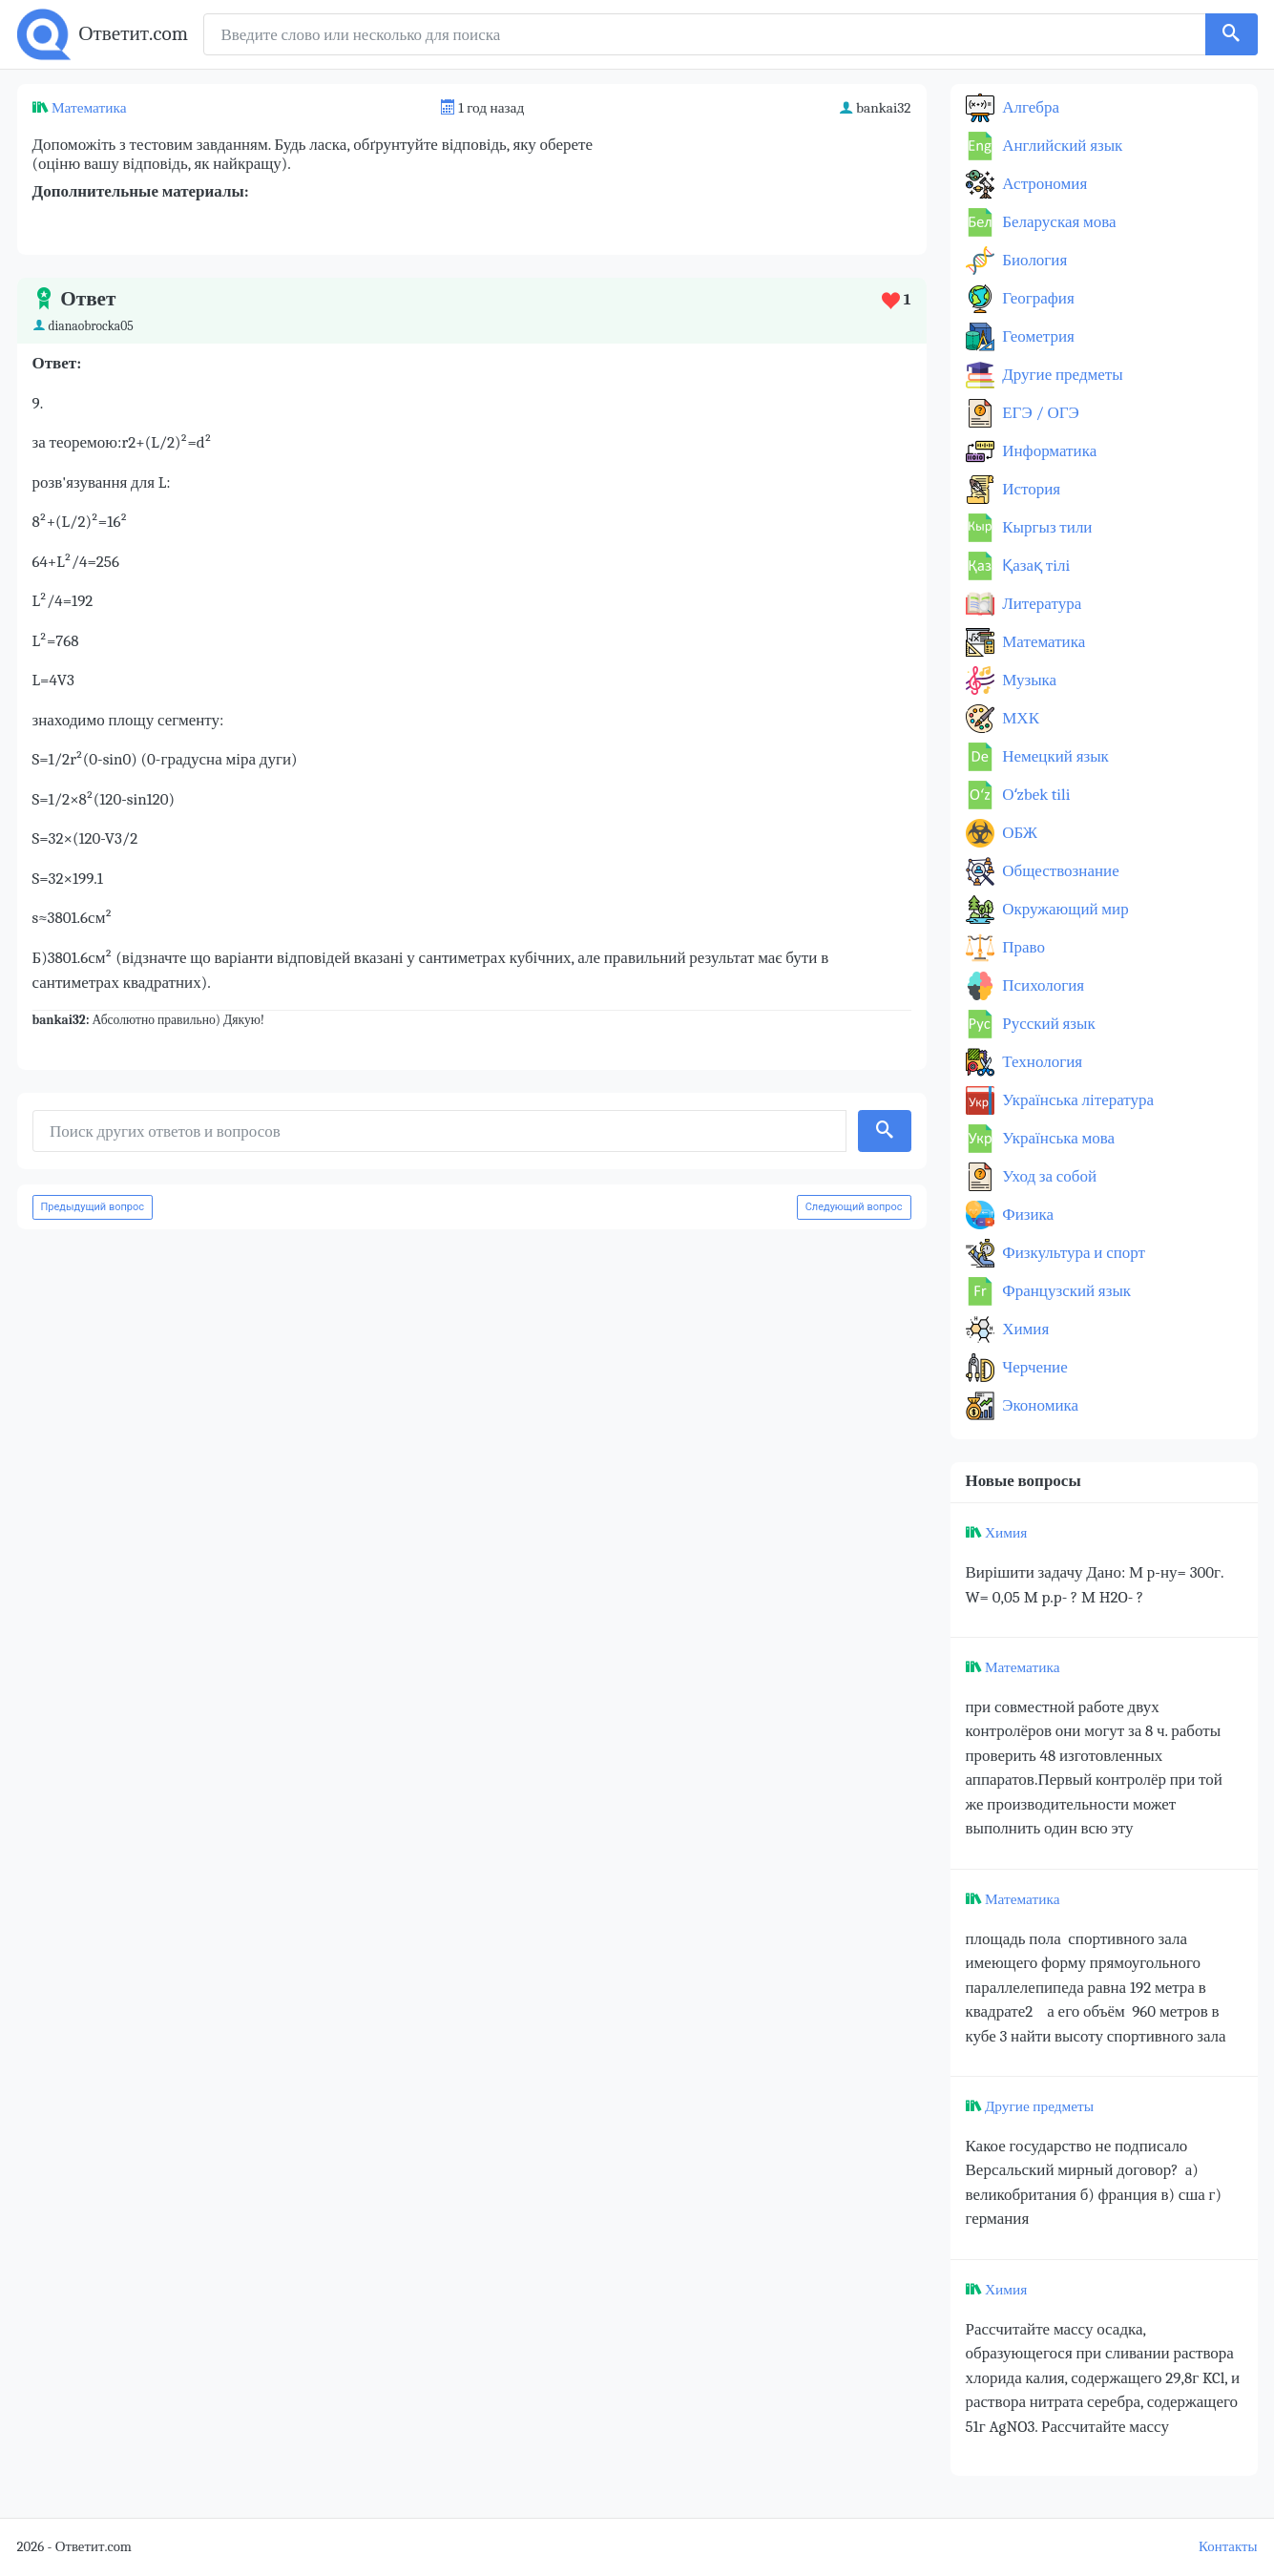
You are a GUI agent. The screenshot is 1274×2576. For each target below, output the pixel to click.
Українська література (1077, 1100)
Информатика (1048, 451)
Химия (1024, 1329)
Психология (1042, 985)
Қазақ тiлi (1035, 565)
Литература (1040, 604)
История (1030, 489)
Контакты (1228, 2547)
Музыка (1028, 680)
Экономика (1039, 1405)
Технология (1041, 1062)
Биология (1033, 260)
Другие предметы (1061, 375)
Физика (1027, 1214)
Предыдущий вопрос (93, 1207)
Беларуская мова (1058, 222)
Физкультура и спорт (1072, 1253)
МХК (1019, 718)
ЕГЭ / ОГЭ (1039, 413)
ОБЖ (1018, 833)
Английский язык (1061, 145)
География (1037, 298)
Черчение (1033, 1367)
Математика (89, 107)
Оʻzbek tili (1035, 794)
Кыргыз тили (1046, 527)
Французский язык (1065, 1291)
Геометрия (1037, 336)
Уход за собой (1048, 1176)
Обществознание (1059, 871)
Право (1022, 947)
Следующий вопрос (854, 1207)
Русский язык (1047, 1024)
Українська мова (1057, 1138)
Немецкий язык (1054, 756)
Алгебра (1029, 107)
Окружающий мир (1064, 909)
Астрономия (1043, 184)
